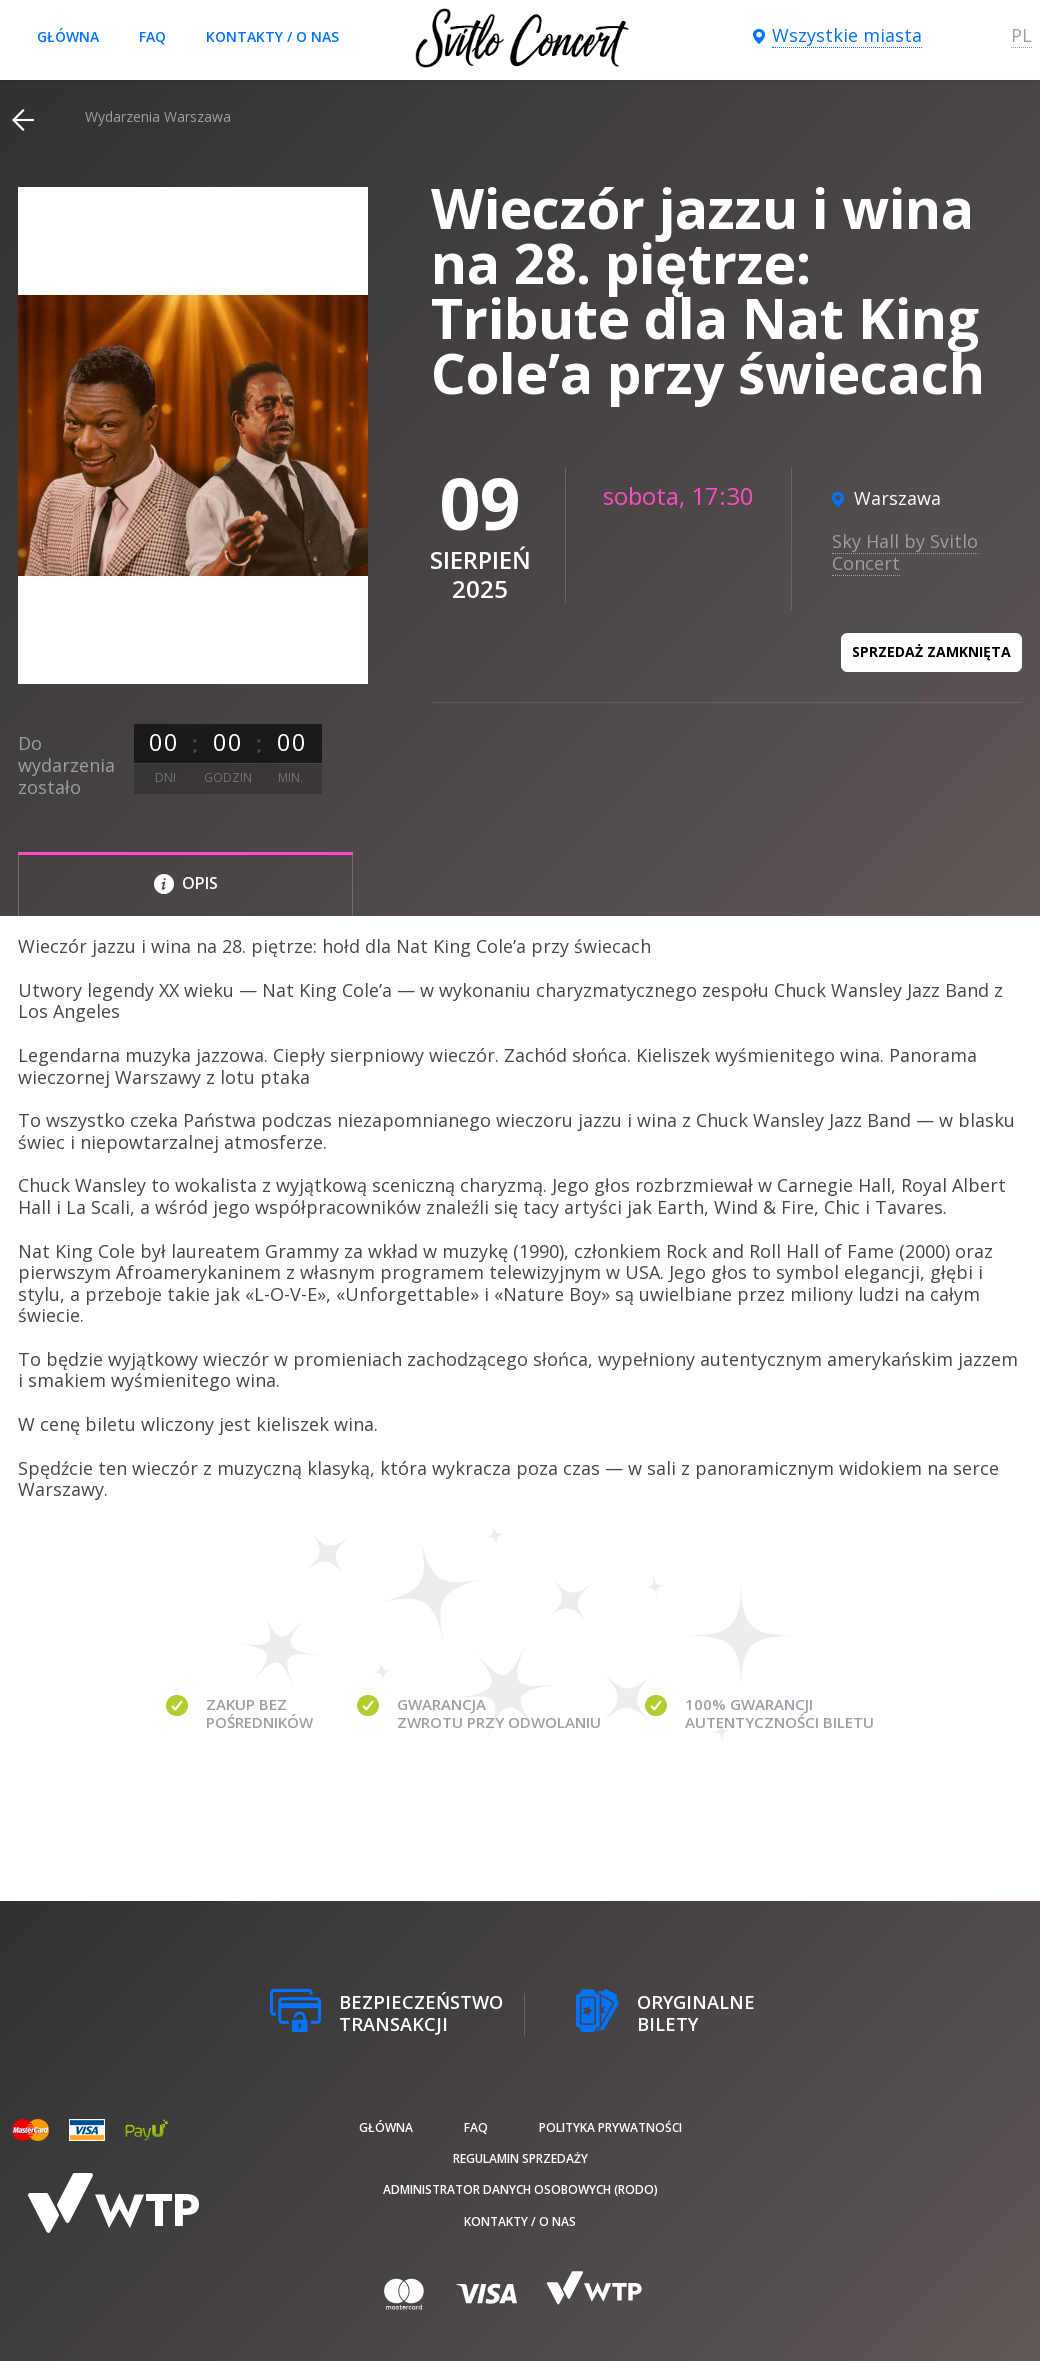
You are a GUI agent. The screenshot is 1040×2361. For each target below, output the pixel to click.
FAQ (152, 36)
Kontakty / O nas (272, 36)
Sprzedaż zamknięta (931, 651)
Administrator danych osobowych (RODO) (520, 2189)
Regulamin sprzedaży (520, 2158)
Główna (68, 36)
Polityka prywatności (610, 2127)
